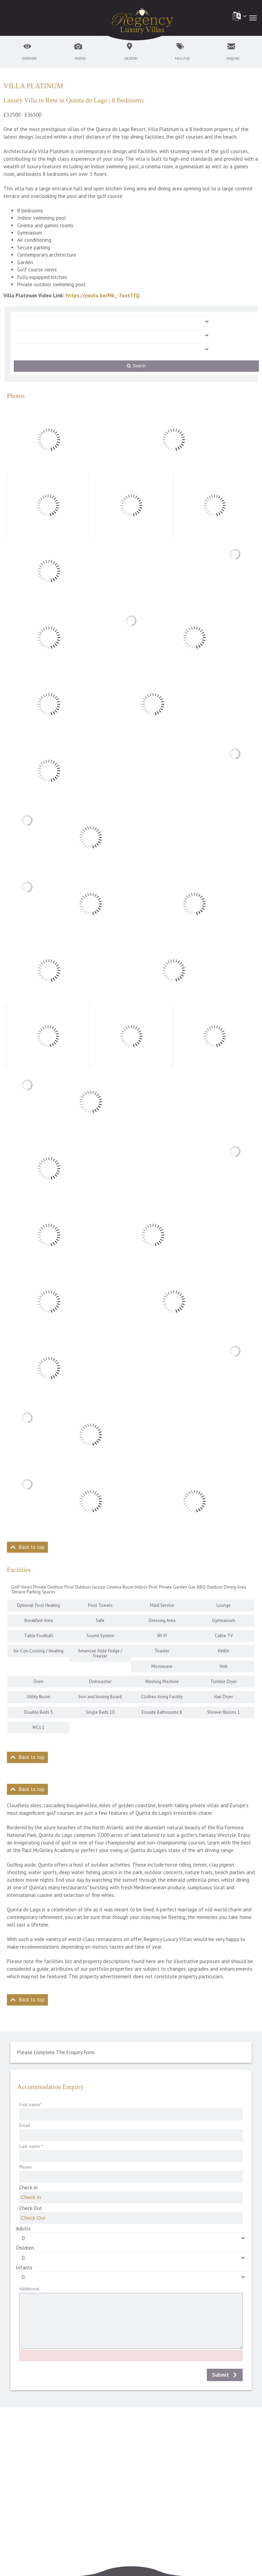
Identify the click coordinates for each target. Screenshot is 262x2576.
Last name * (31, 2146)
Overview (29, 58)
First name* (30, 2104)
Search (136, 366)
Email (24, 2125)
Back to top (31, 1547)
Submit (220, 2374)
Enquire (233, 58)
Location (131, 58)
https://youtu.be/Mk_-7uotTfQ (103, 295)
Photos (80, 58)
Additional (29, 2289)
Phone (25, 2167)
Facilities (182, 58)
